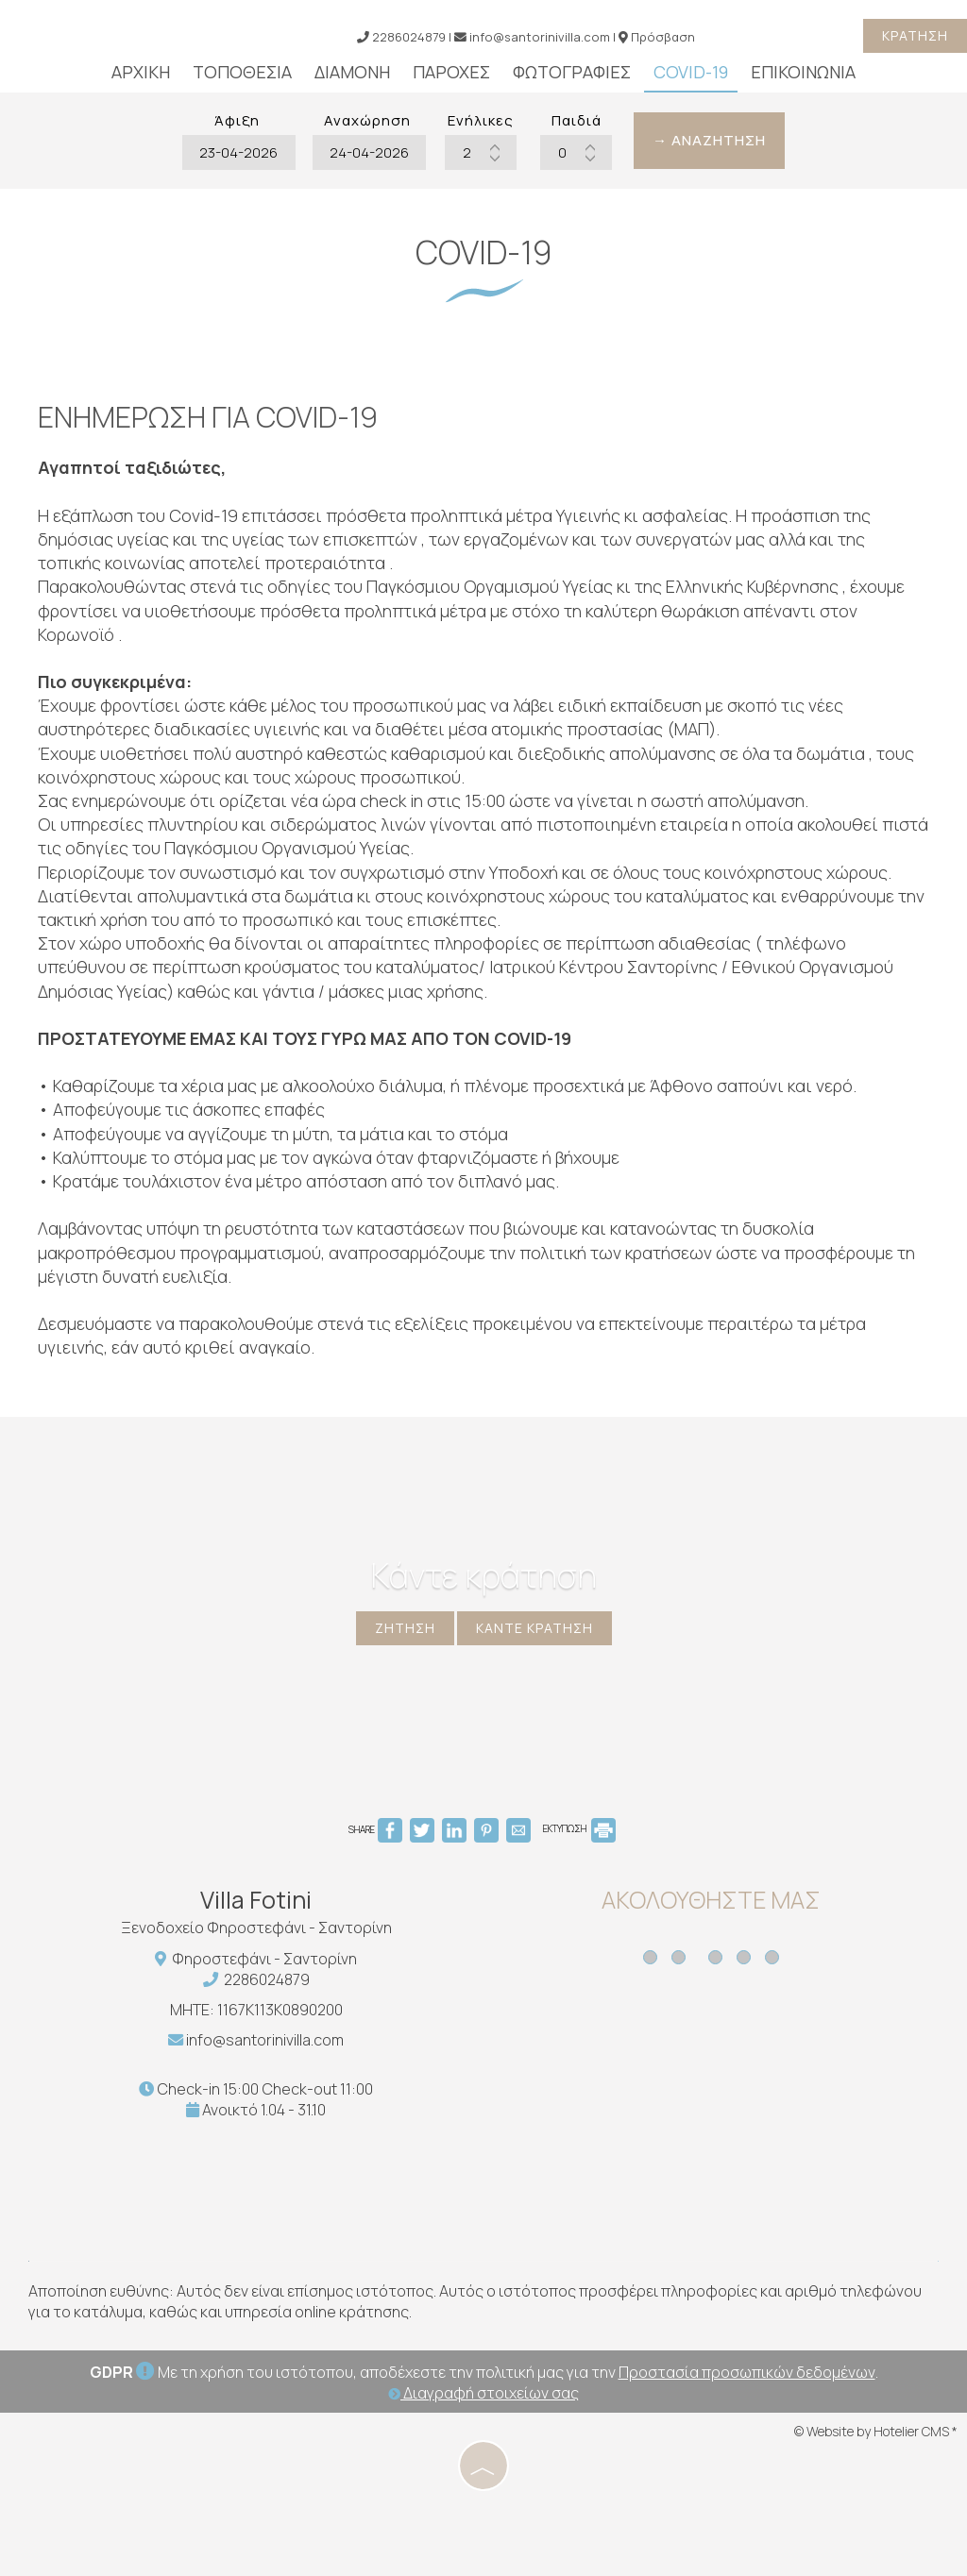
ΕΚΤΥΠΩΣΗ (579, 1828)
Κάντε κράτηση (534, 1628)
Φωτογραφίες (572, 71)
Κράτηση (915, 35)
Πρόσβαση (663, 36)
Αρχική (140, 71)
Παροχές (451, 71)
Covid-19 (690, 71)
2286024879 (267, 1979)
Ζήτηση (405, 1628)
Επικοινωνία (803, 71)
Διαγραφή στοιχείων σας (483, 2392)
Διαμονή (352, 71)
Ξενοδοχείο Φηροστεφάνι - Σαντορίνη (256, 1927)
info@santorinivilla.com (532, 36)
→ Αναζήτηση (709, 140)
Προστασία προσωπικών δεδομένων (747, 2372)
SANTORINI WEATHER (725, 2143)
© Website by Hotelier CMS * (876, 2431)
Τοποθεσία (242, 71)
